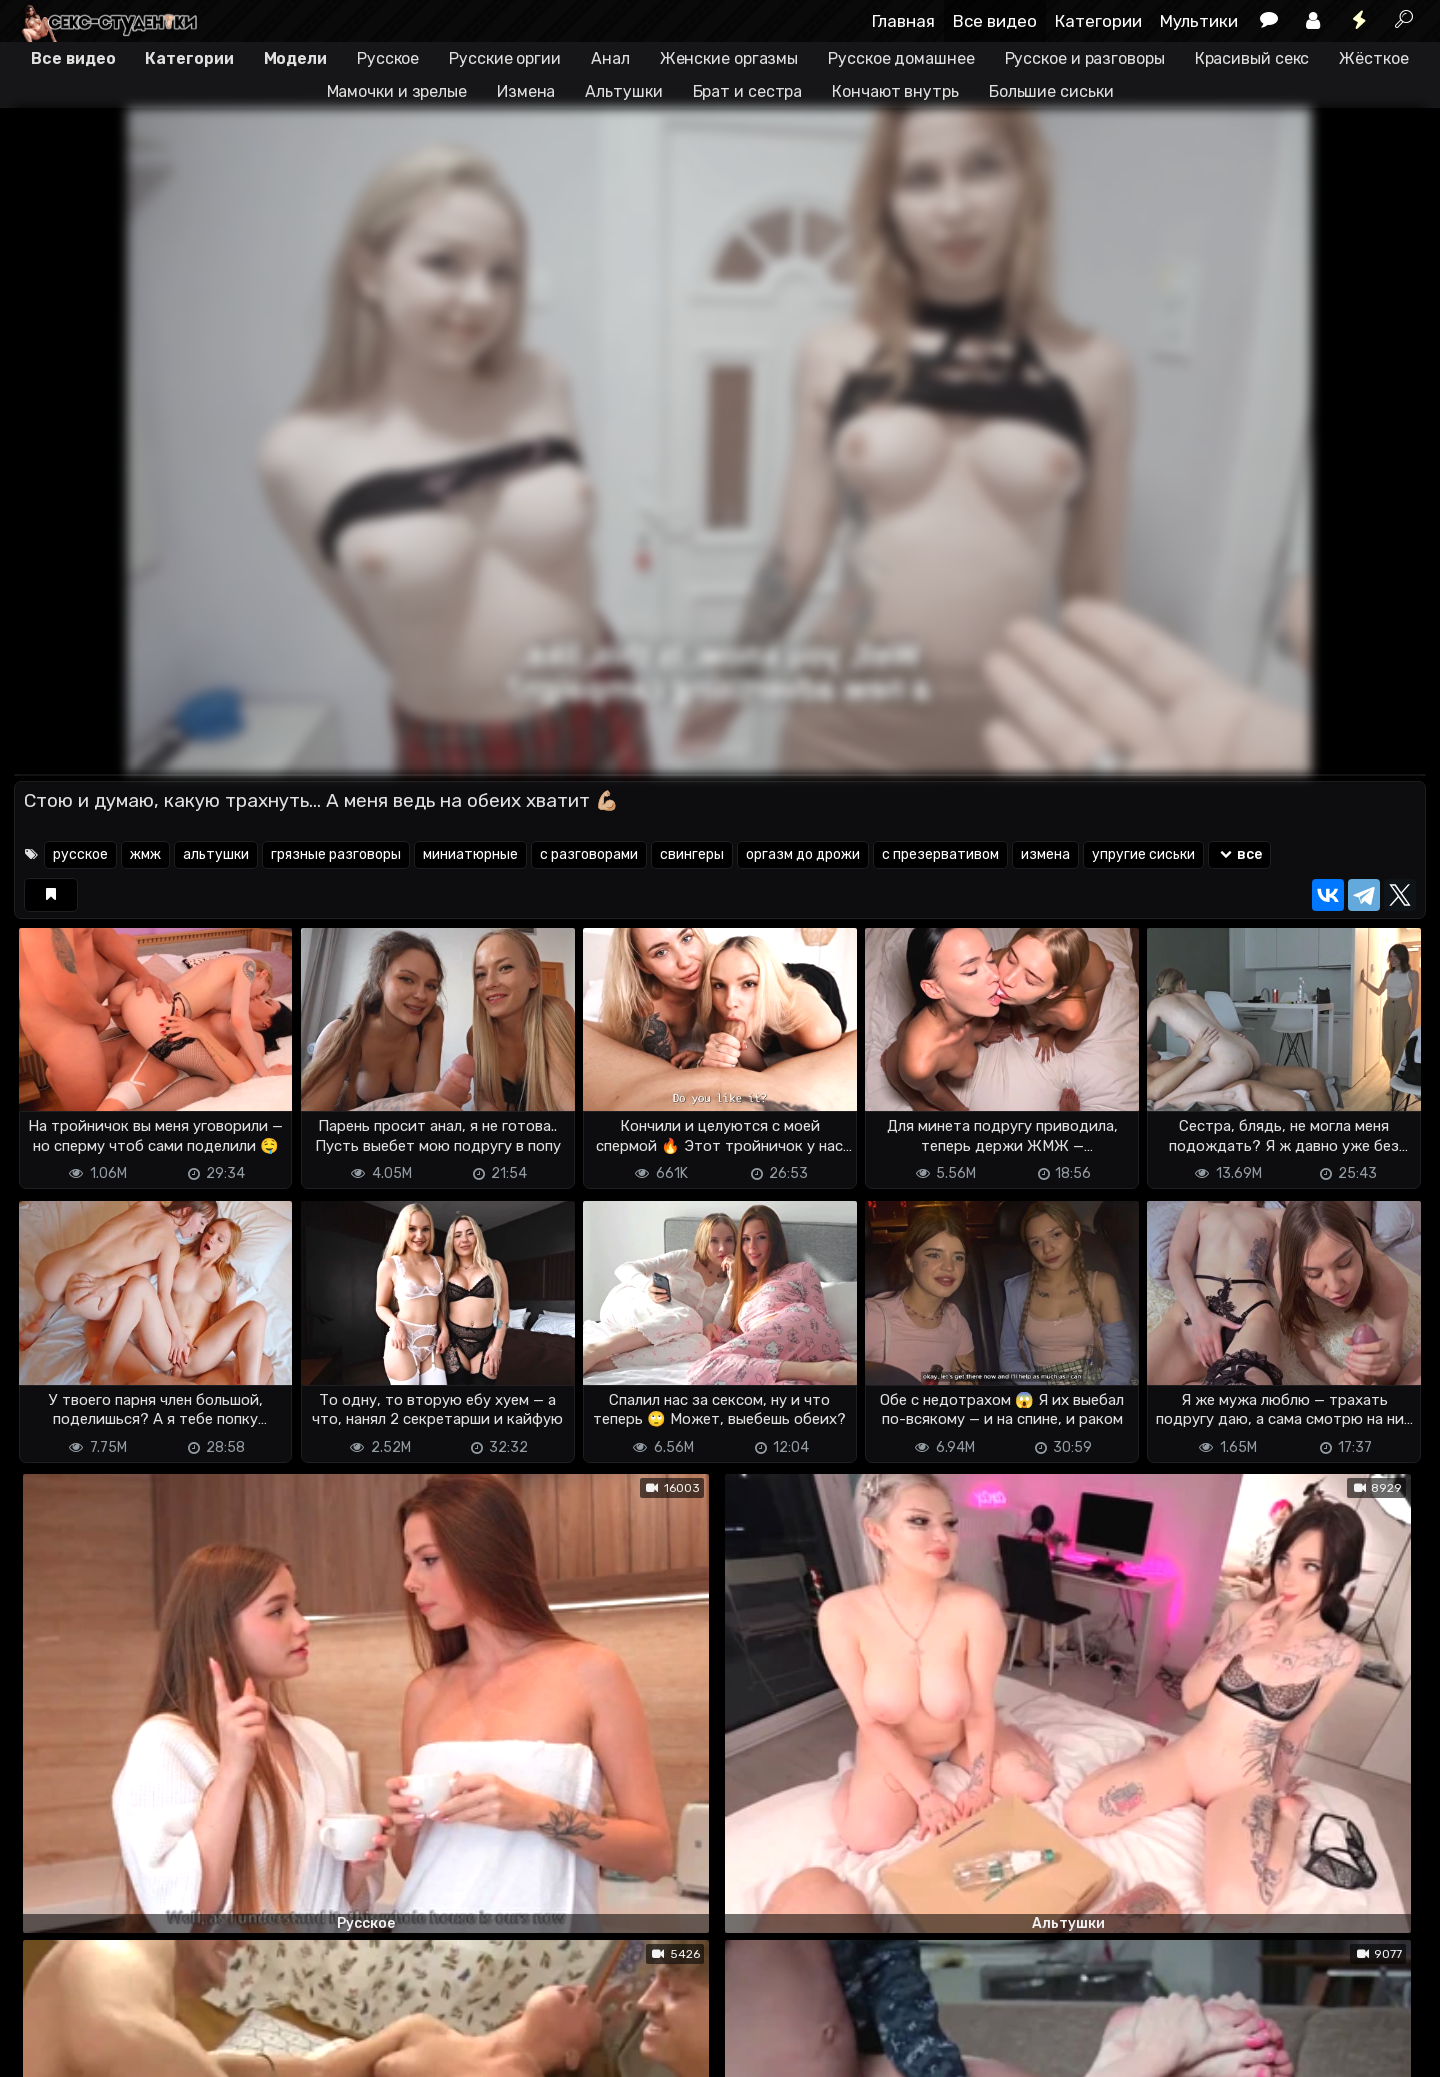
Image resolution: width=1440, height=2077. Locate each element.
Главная (903, 21)
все (1239, 854)
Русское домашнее (901, 58)
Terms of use (117, 2049)
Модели (295, 58)
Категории (1098, 21)
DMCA (46, 2049)
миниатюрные (470, 854)
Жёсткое (1373, 58)
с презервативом (940, 854)
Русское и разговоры (1085, 58)
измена (1045, 854)
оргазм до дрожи (803, 854)
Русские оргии (505, 58)
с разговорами (589, 854)
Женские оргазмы (729, 58)
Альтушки (623, 91)
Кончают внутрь (895, 91)
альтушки (216, 854)
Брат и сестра (748, 91)
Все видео (995, 21)
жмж (145, 854)
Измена (526, 91)
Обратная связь (222, 2049)
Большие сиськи (1051, 91)
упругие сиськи (1143, 854)
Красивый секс (1252, 58)
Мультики (1199, 21)
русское (80, 854)
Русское (388, 58)
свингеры (692, 854)
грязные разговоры (336, 854)
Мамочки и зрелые (397, 91)
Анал (610, 58)
